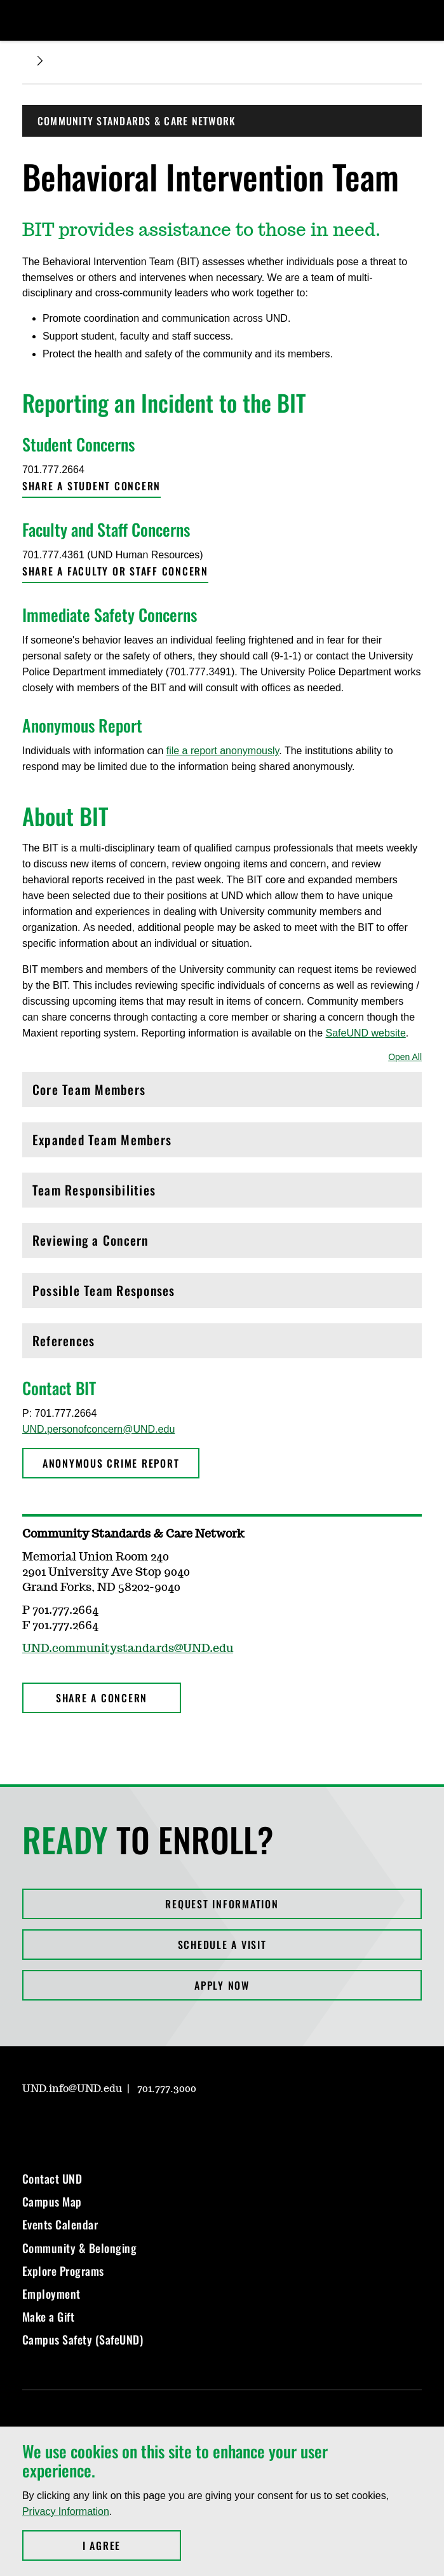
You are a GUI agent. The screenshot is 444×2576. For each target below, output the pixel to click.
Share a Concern (101, 1697)
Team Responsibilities (222, 1193)
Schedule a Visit (222, 1944)
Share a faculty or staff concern (115, 571)
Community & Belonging (79, 2248)
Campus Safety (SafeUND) (83, 2339)
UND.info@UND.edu (72, 2089)
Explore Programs (63, 2271)
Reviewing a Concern (222, 1243)
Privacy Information (65, 2511)
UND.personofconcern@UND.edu (98, 1429)
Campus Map (52, 2201)
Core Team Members (222, 1093)
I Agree (132, 2545)
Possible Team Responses (222, 1294)
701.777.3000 (166, 2089)
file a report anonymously (222, 750)
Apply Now (222, 1985)
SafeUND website (366, 1033)
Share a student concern (91, 485)
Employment (51, 2293)
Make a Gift (48, 2316)
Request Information (221, 1903)
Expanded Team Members (222, 1143)
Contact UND (52, 2178)
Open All (405, 1057)
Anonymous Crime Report (111, 1463)
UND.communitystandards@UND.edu (127, 1649)
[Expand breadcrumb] (40, 60)
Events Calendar (60, 2224)
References (222, 1344)
